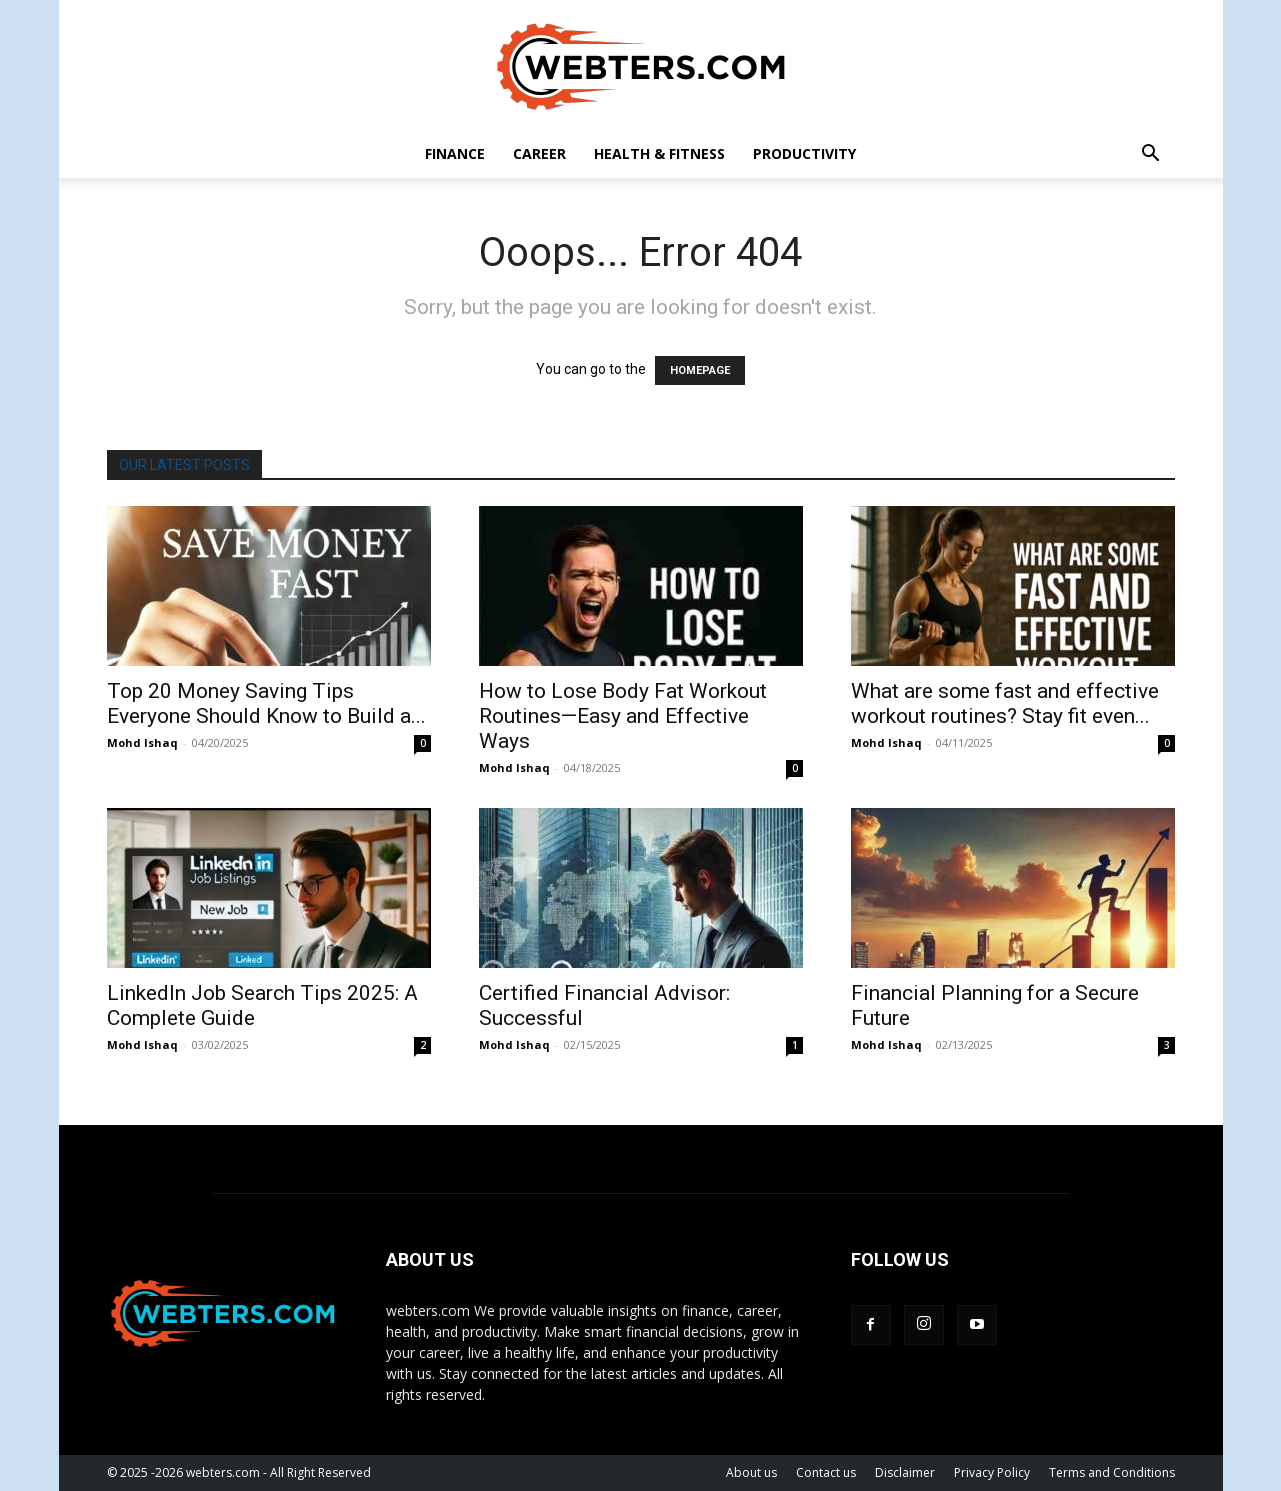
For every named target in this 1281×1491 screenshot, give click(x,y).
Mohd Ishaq (142, 742)
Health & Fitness (659, 153)
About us (751, 1472)
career (539, 153)
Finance (455, 153)
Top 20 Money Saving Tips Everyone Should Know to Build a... (266, 703)
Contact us (826, 1472)
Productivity (804, 153)
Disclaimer (905, 1472)
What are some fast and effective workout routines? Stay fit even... (1005, 703)
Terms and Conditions (1112, 1472)
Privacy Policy (992, 1472)
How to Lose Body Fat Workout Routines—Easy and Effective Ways (623, 716)
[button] (1151, 155)
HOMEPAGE (700, 370)
